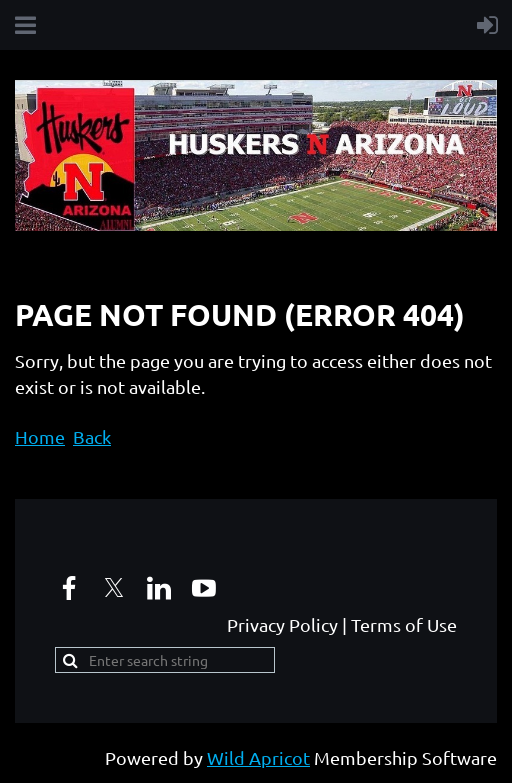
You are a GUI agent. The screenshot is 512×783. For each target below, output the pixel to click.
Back (92, 436)
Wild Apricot (258, 757)
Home (40, 436)
